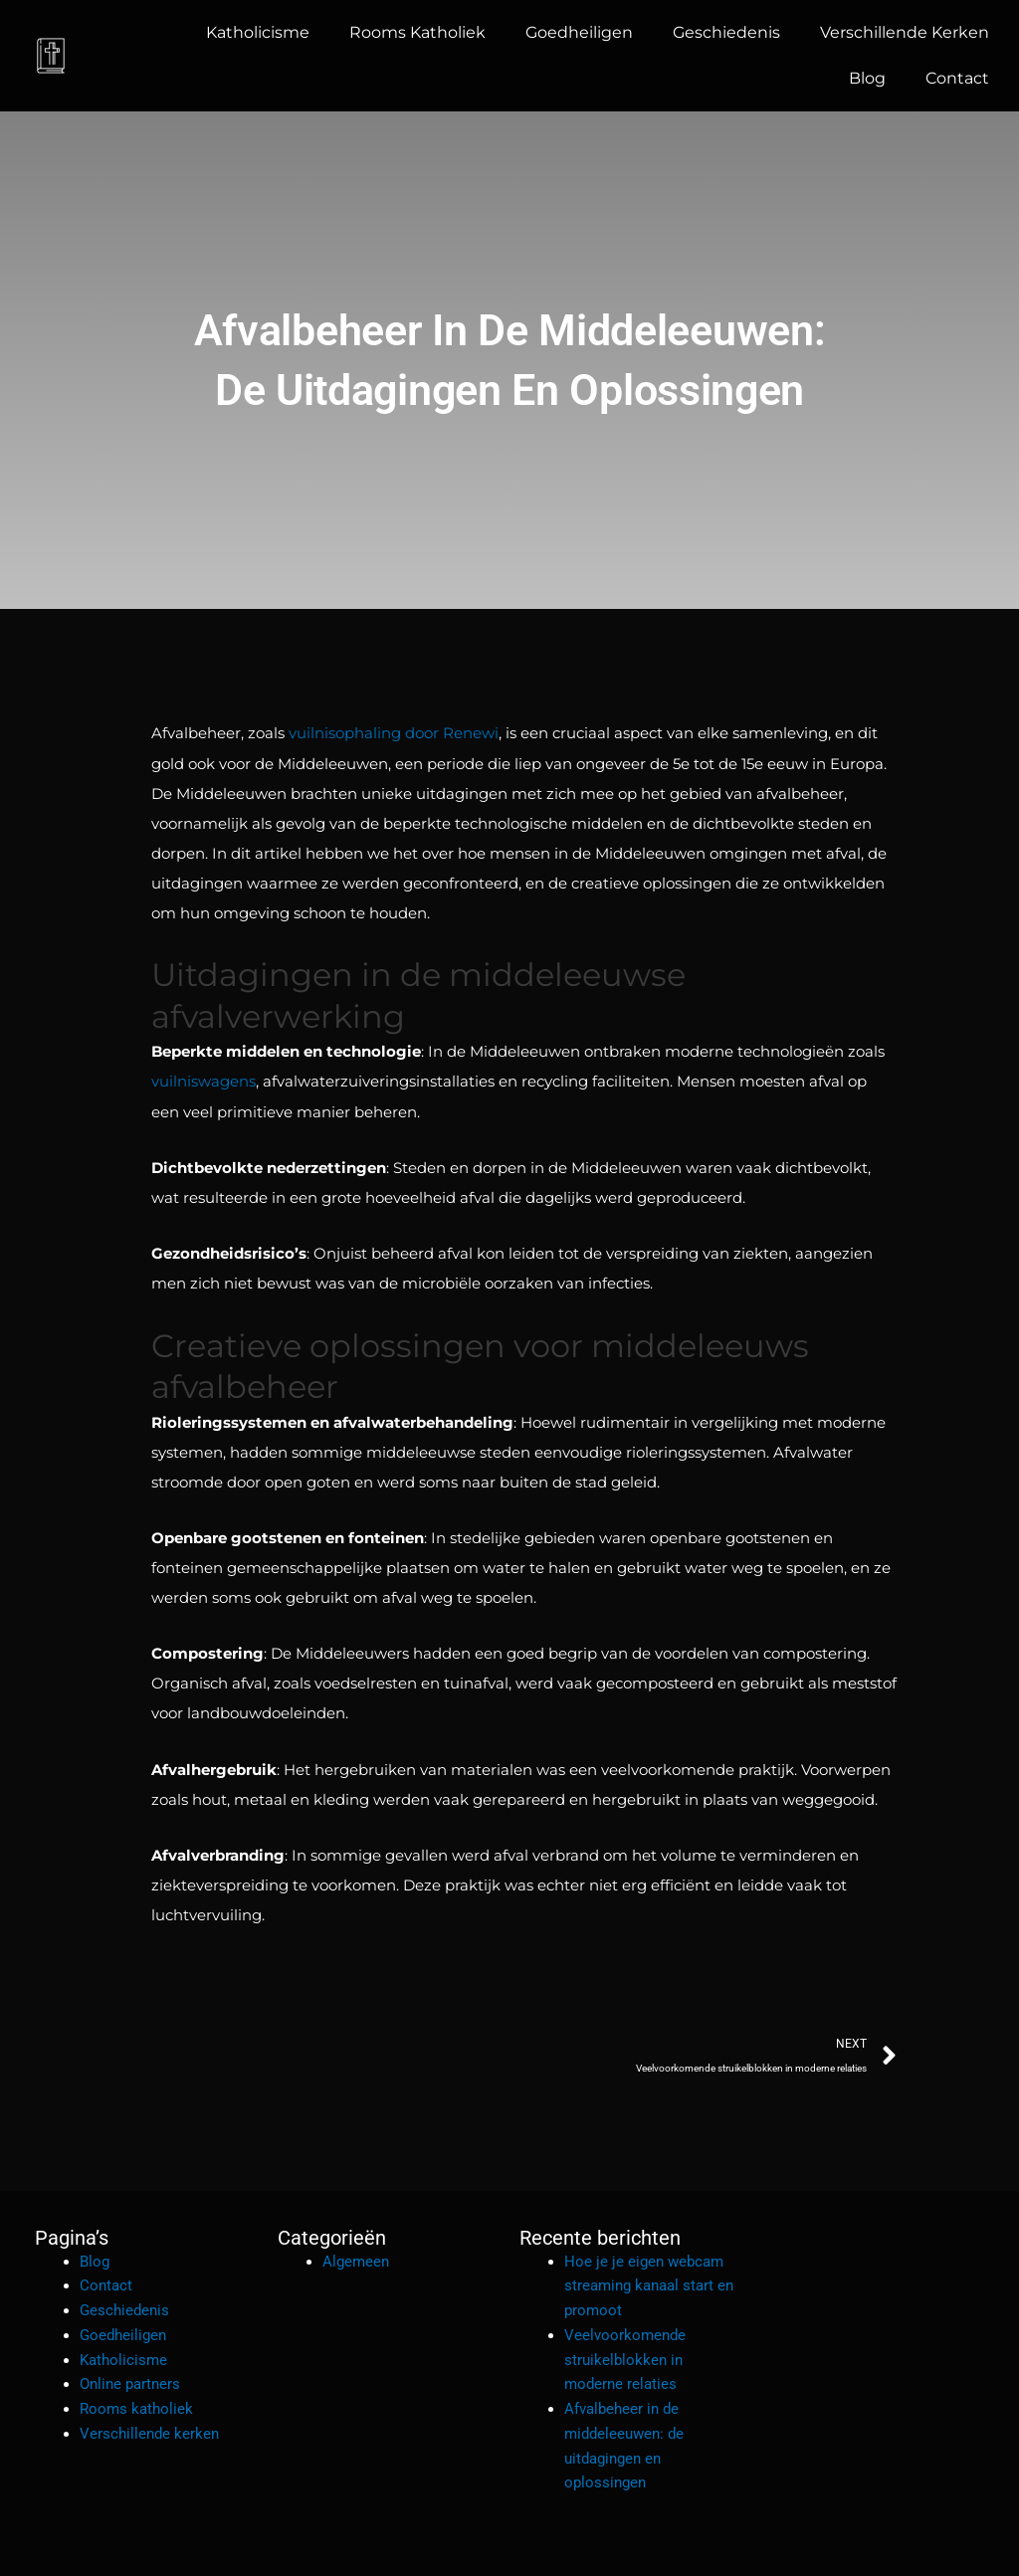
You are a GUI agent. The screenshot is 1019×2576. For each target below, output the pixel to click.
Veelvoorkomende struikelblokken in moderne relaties (625, 2359)
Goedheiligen (579, 32)
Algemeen (355, 2260)
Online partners (130, 2383)
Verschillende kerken (904, 32)
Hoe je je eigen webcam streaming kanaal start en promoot (648, 2284)
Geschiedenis (726, 32)
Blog (867, 78)
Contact (957, 78)
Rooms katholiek (417, 32)
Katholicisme (257, 32)
